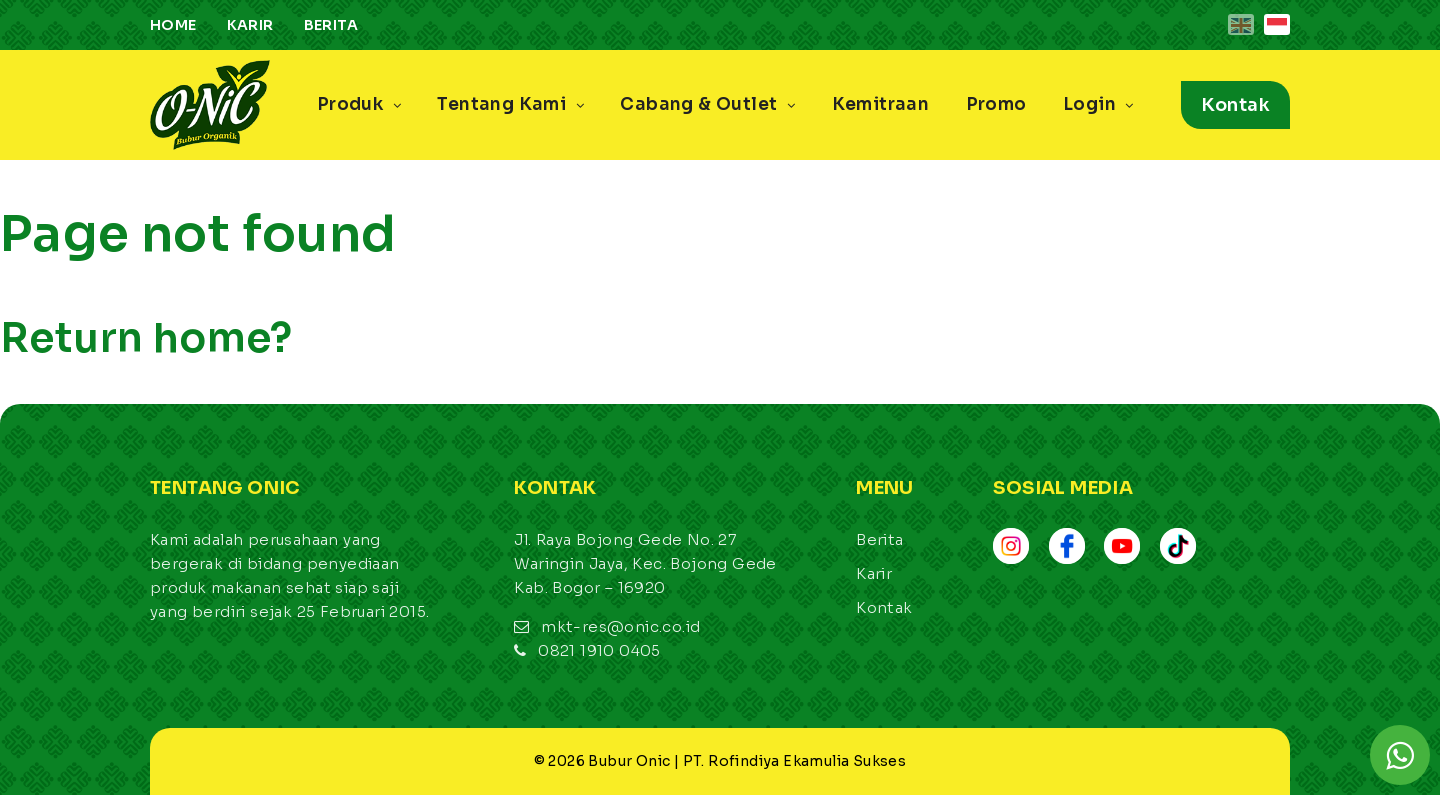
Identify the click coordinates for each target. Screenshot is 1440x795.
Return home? (146, 338)
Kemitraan (881, 104)
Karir (250, 25)
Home (173, 25)
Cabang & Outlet (707, 104)
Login (1098, 104)
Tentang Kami (510, 104)
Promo (996, 104)
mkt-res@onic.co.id (620, 626)
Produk (359, 104)
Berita (331, 25)
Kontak (1235, 105)
